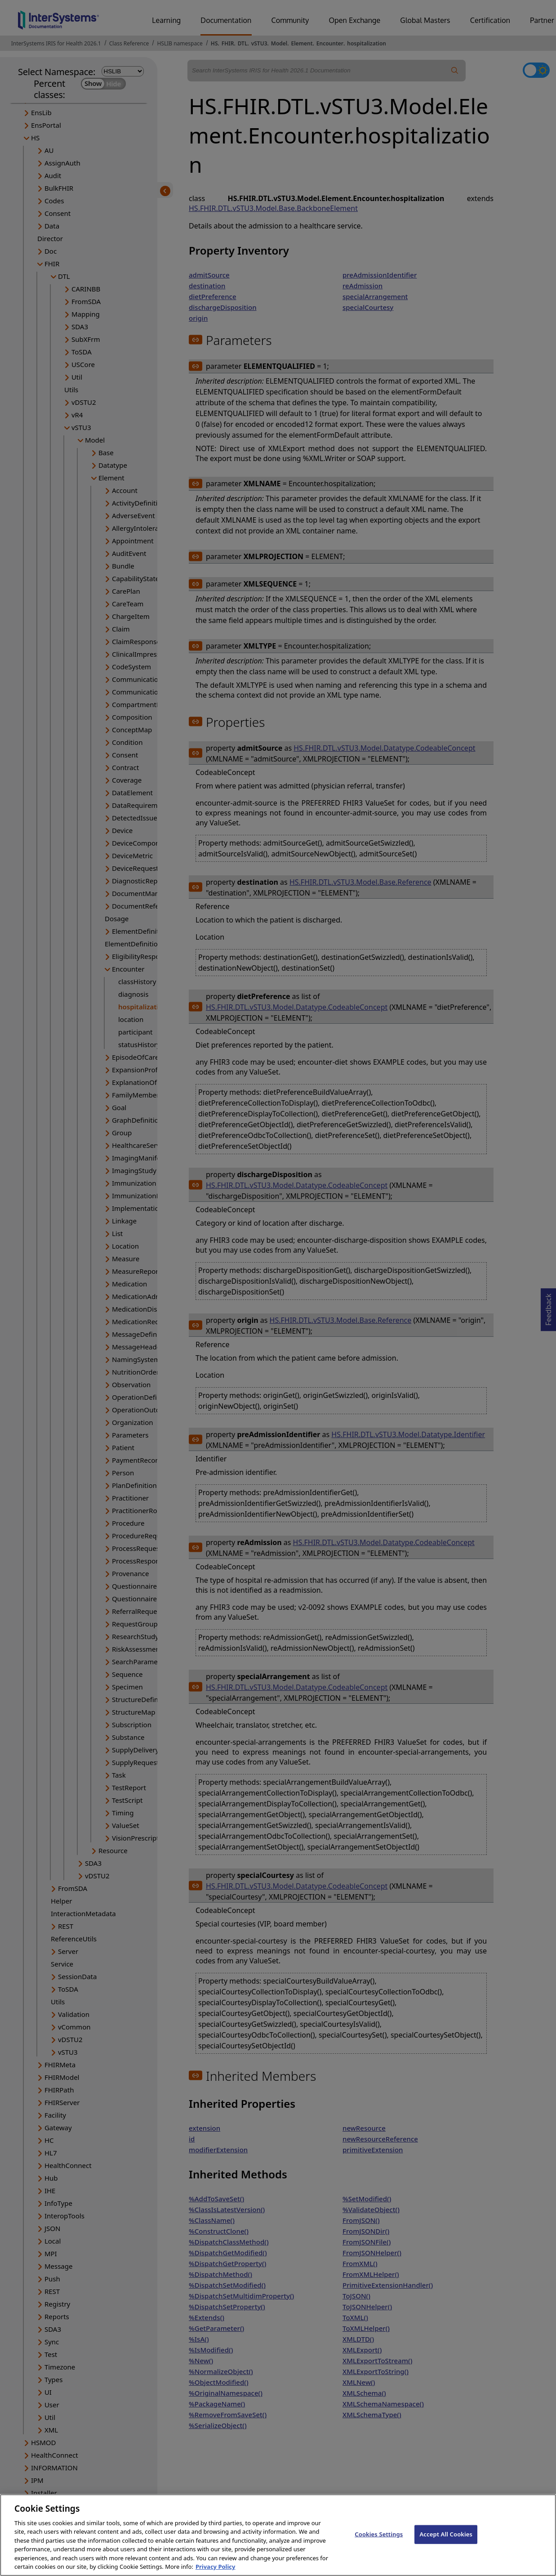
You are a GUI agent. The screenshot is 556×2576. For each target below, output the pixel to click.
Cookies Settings (379, 2541)
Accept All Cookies (445, 2541)
